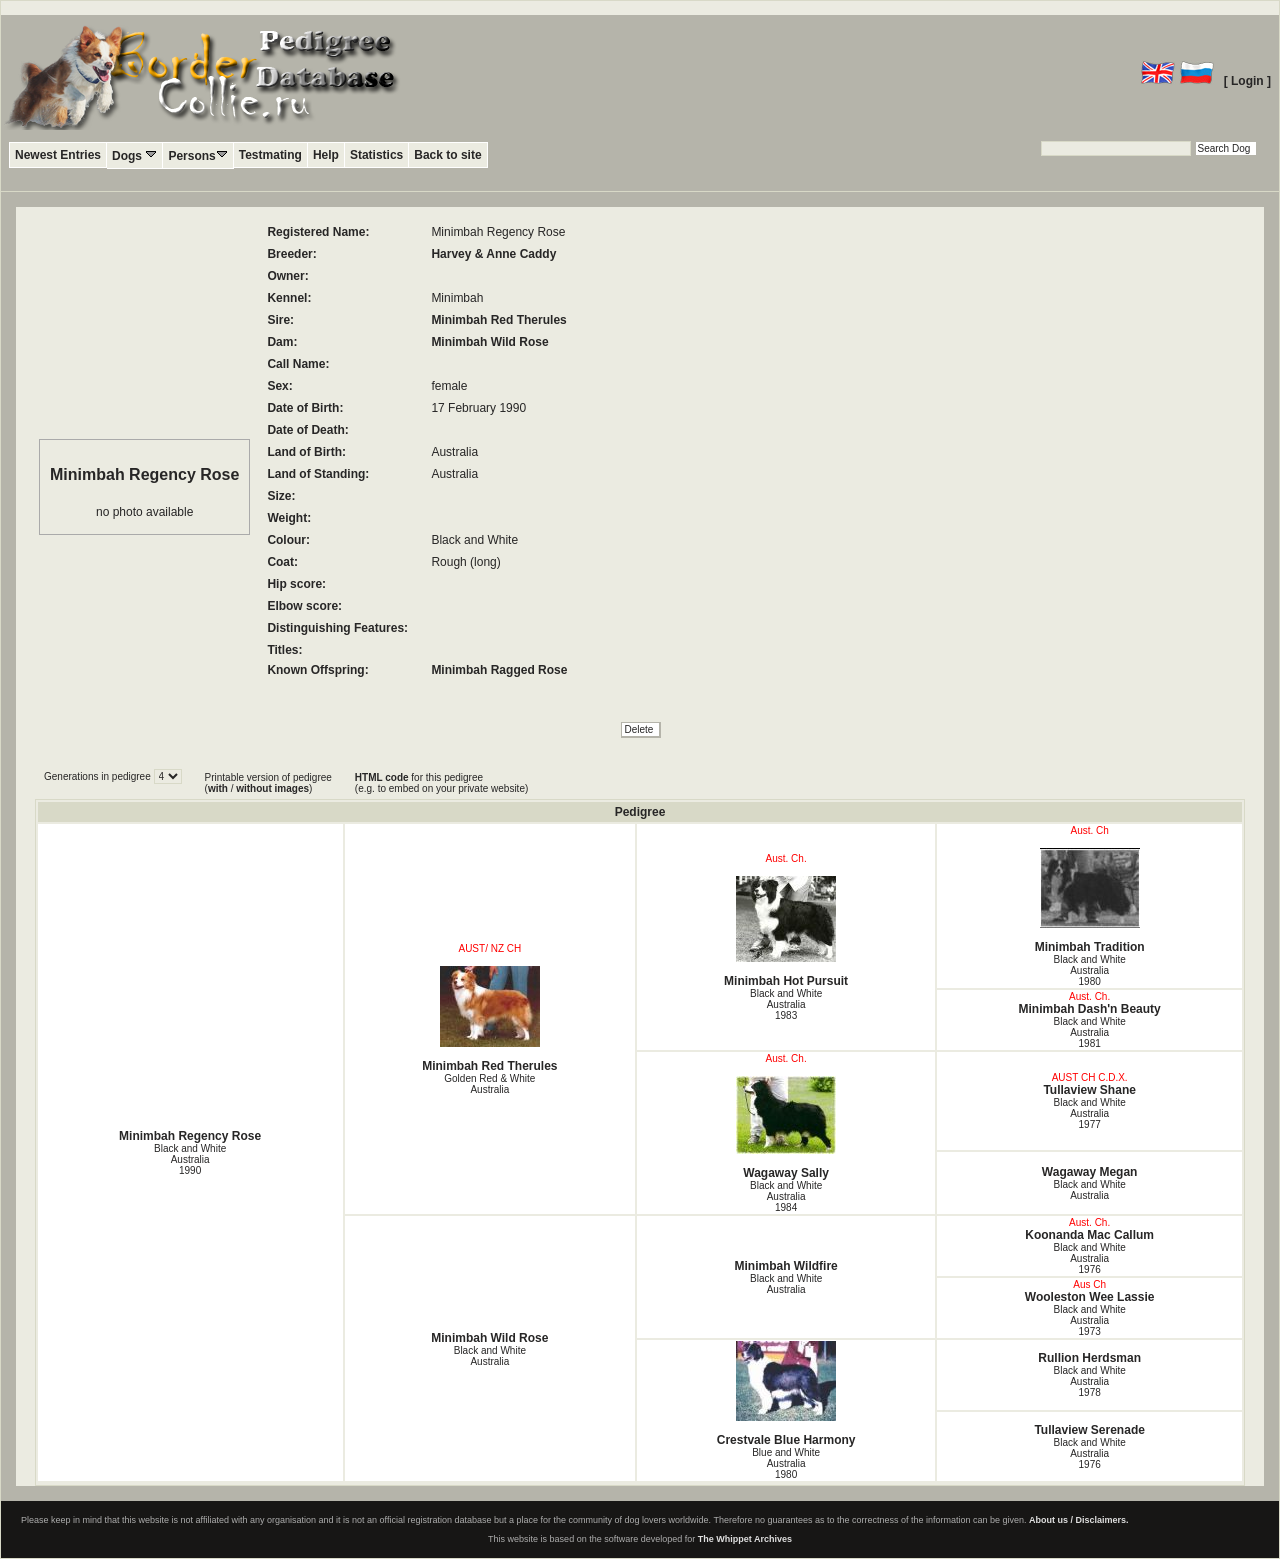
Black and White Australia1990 (190, 1159)
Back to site (447, 155)
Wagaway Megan (1090, 1172)
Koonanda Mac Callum (1089, 1235)
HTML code (382, 777)
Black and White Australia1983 (786, 1004)
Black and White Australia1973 (1090, 1320)
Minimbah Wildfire (786, 1266)
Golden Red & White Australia (489, 1084)
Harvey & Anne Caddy (493, 254)
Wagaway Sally (786, 1128)
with (218, 788)
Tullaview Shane (1089, 1090)
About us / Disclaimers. (1079, 1520)
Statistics (376, 155)
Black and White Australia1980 (1090, 970)
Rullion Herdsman (1089, 1358)
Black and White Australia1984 (786, 1196)
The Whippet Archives (745, 1539)
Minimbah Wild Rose (489, 342)
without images (272, 788)
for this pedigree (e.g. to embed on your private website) (441, 783)
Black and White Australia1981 (1090, 1032)
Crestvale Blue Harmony (786, 1394)
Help (326, 155)
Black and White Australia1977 (1090, 1113)
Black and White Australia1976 (1090, 1258)
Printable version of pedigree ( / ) (268, 783)
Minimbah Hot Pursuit (786, 932)
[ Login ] (1247, 81)
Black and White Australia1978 (1090, 1381)
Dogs (134, 155)
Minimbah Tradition (1089, 901)
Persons (197, 155)
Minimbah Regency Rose (190, 1136)
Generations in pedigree (99, 776)
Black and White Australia (1090, 1190)
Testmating (270, 155)
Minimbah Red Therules (498, 320)
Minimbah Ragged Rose (499, 670)
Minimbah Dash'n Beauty (1090, 1009)
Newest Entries (58, 155)
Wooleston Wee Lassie (1090, 1297)
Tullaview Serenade (1089, 1430)
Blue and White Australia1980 (786, 1463)
